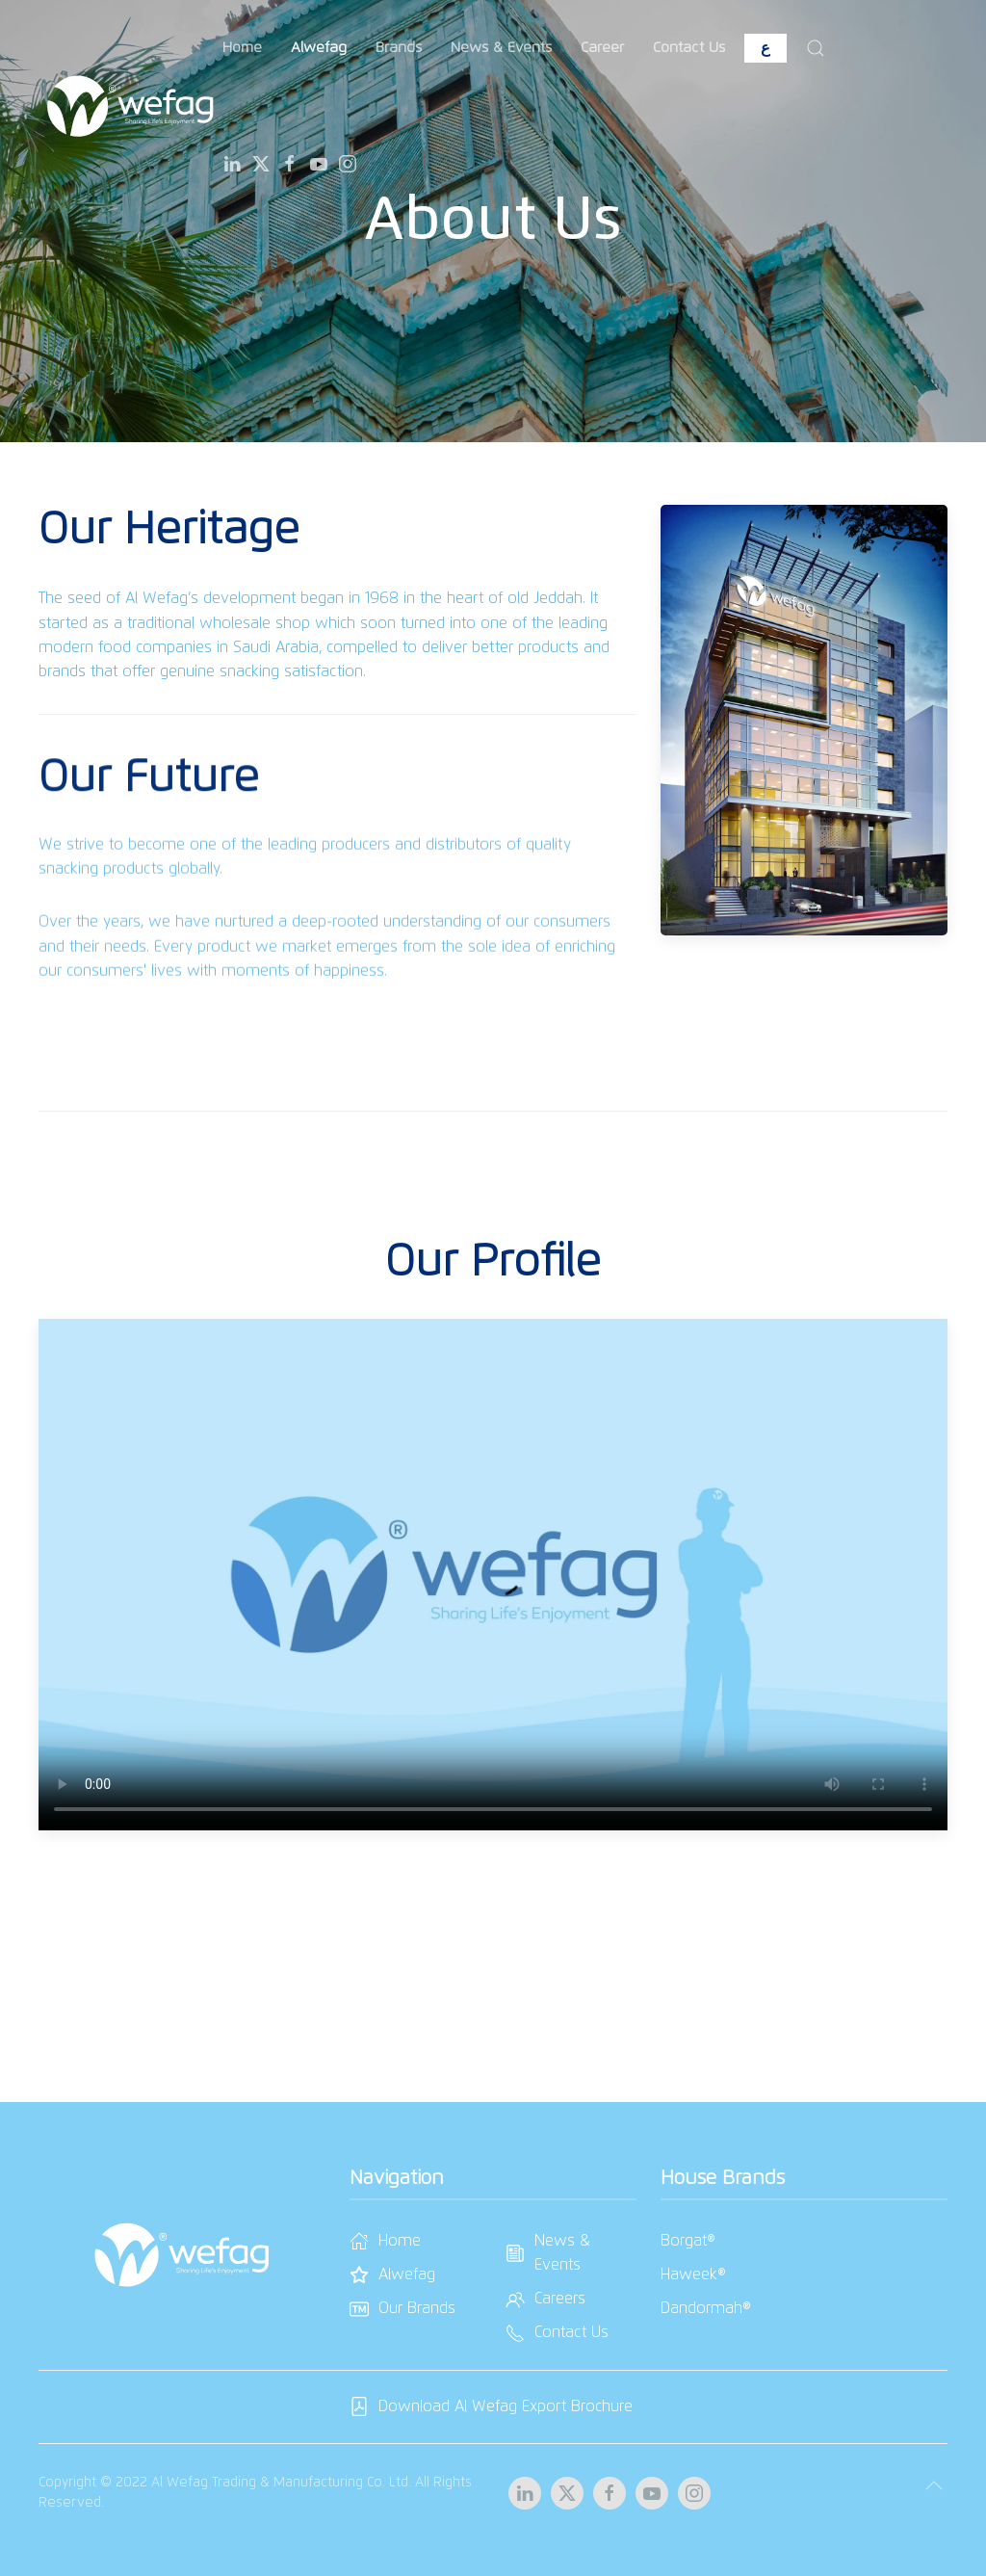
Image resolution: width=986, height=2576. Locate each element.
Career (602, 47)
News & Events (501, 47)
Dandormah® (706, 2308)
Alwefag (319, 47)
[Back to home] (130, 106)
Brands (399, 47)
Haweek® (693, 2274)
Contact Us (689, 47)
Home (242, 47)
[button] (815, 48)
